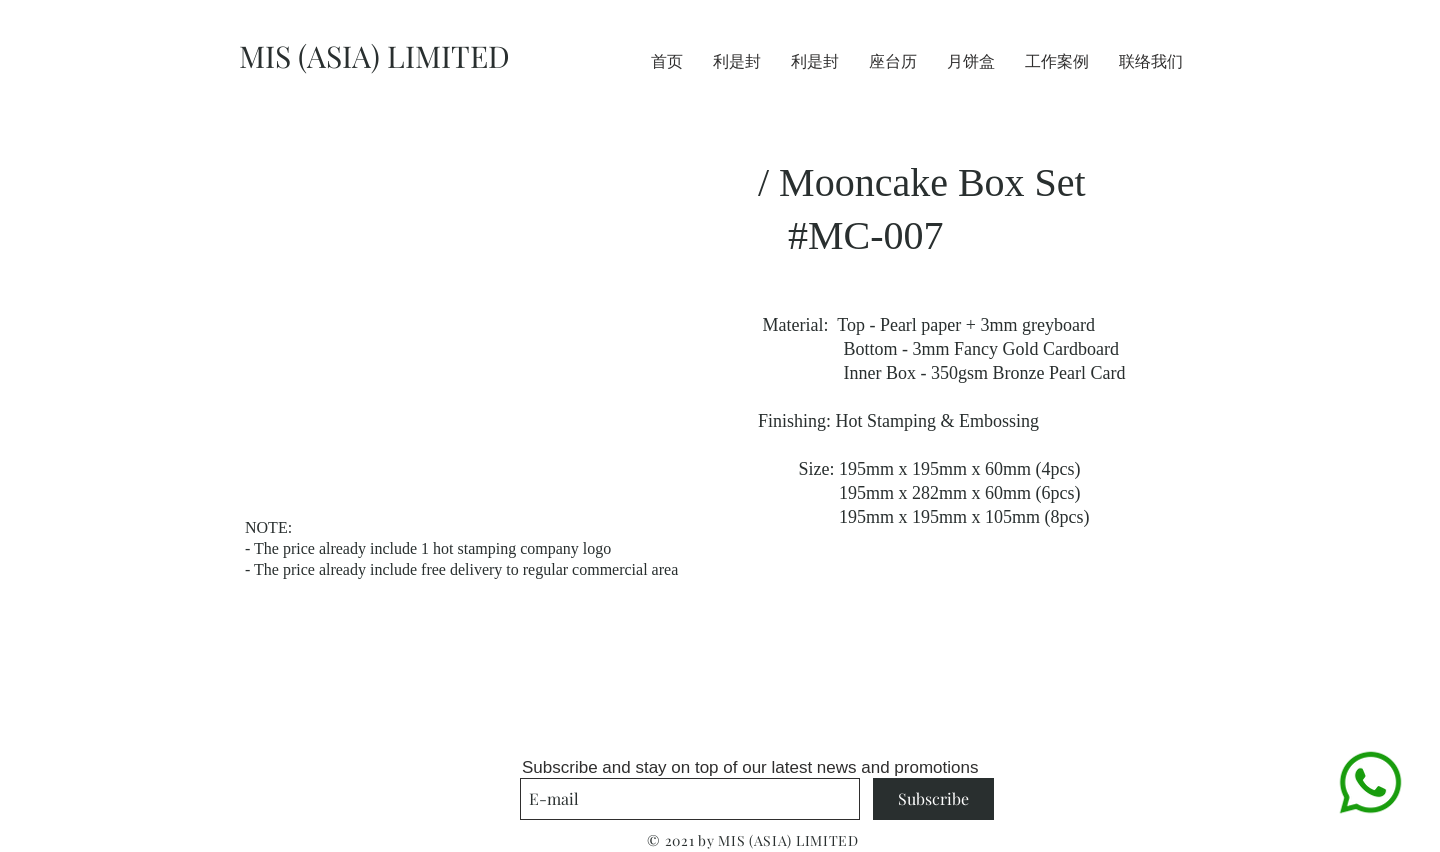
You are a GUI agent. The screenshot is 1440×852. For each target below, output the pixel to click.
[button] (468, 306)
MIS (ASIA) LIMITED (374, 56)
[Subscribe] (933, 799)
